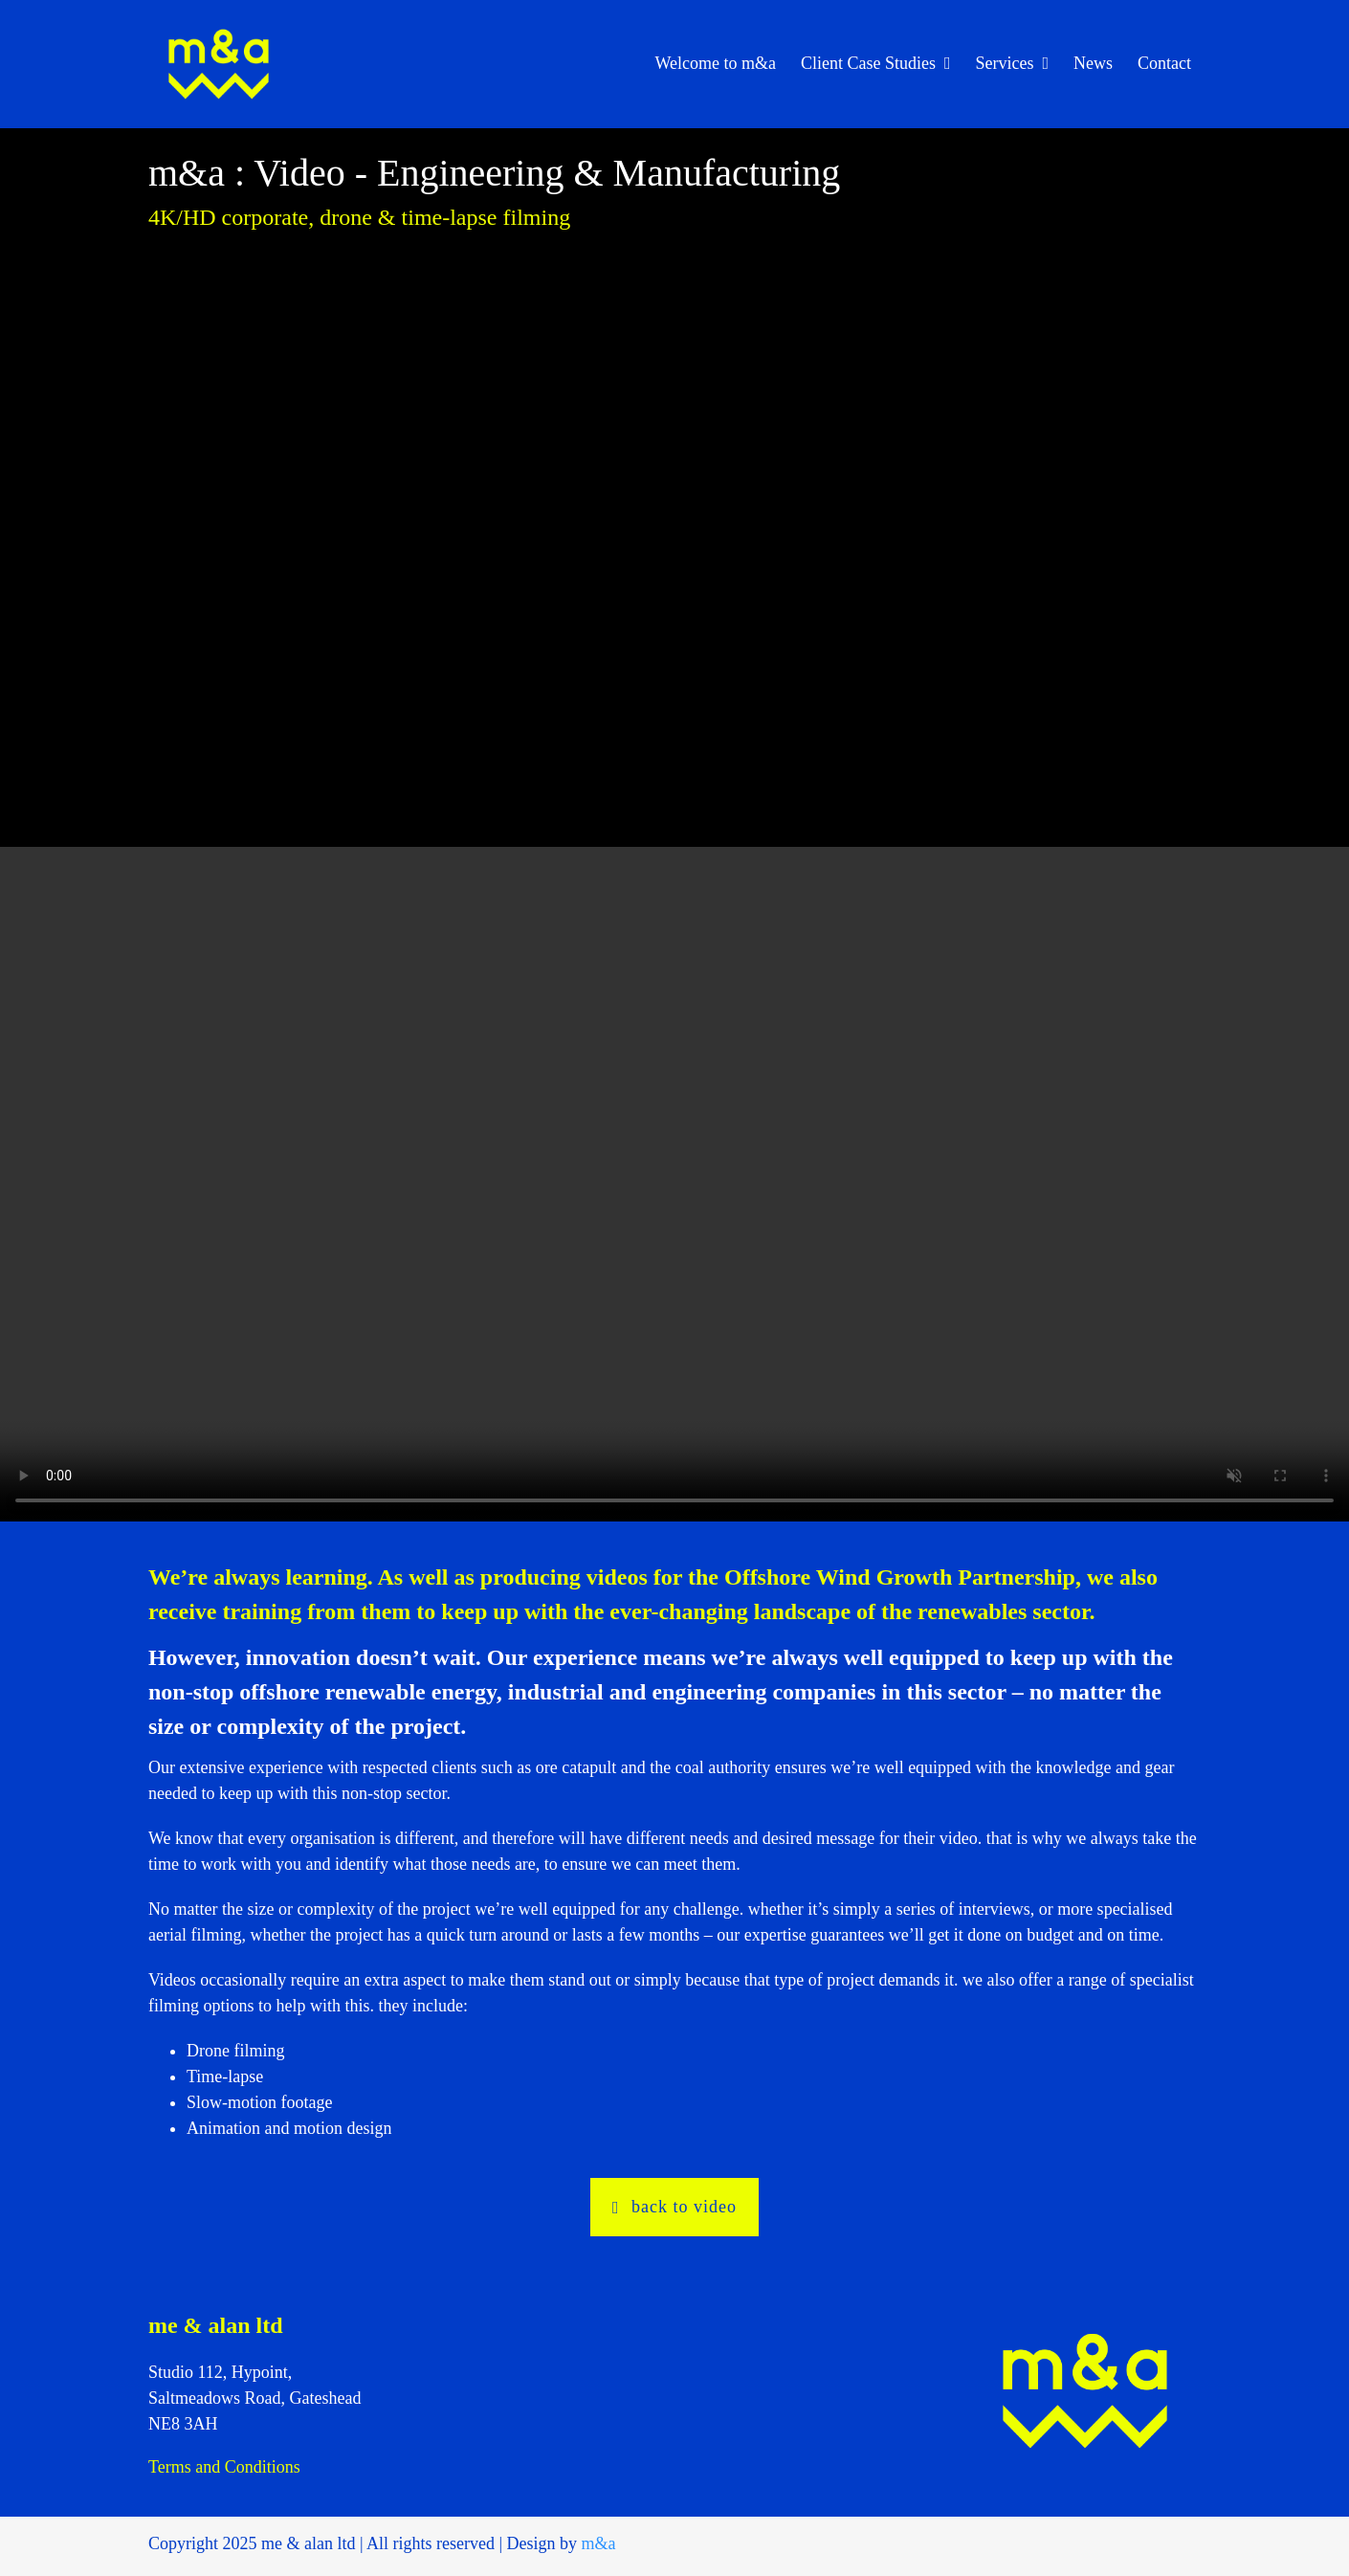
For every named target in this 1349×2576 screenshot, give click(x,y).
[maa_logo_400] (218, 20)
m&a (599, 2543)
